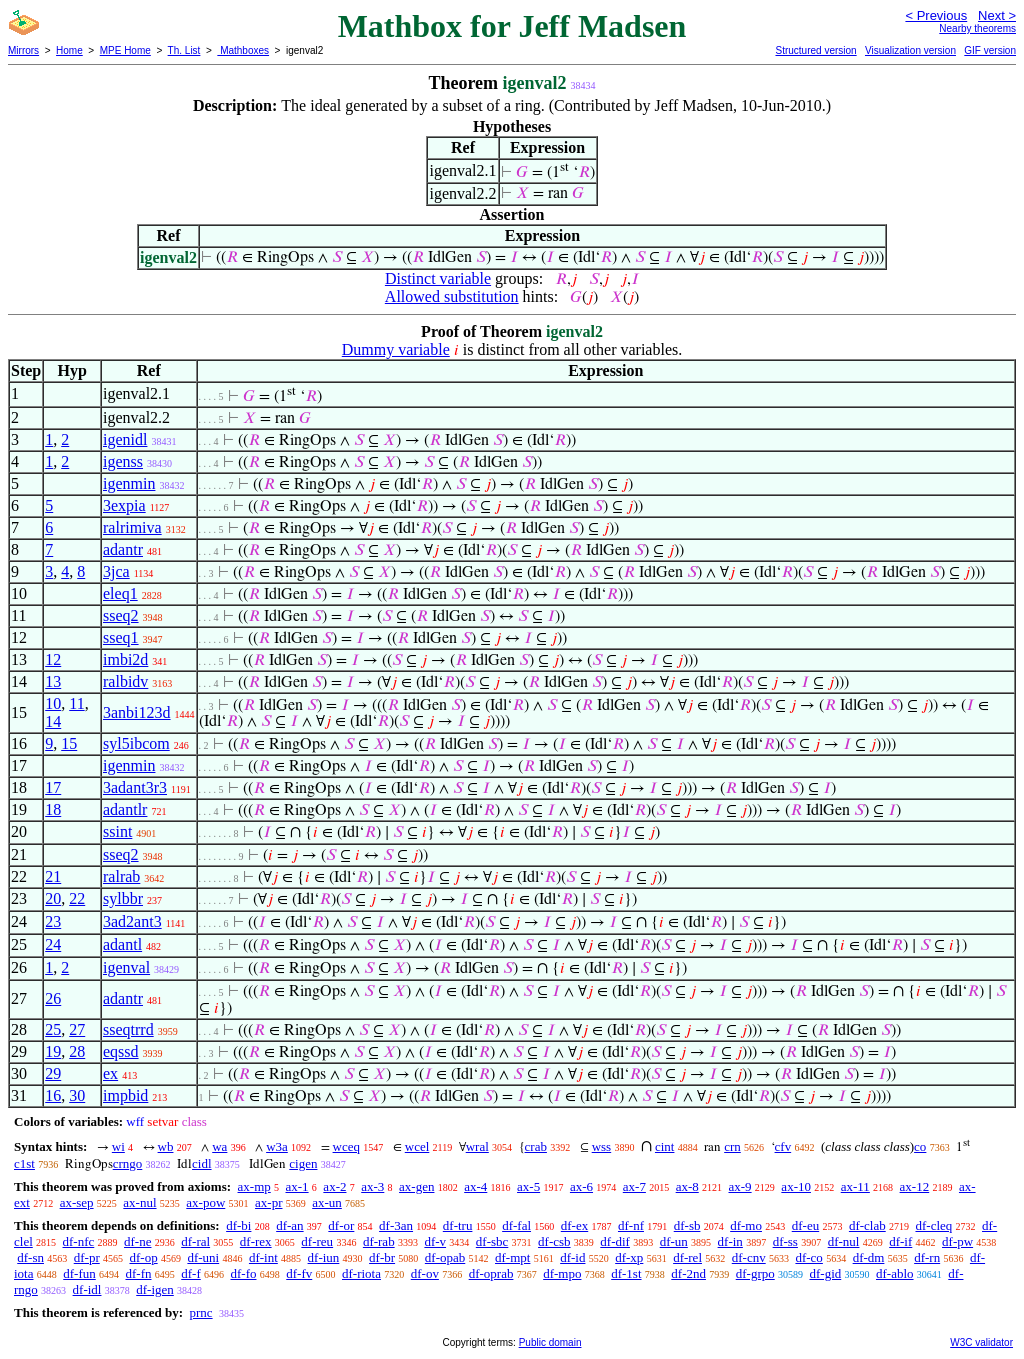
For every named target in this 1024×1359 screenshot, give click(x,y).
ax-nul (139, 1202)
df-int (263, 1257)
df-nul (844, 1241)
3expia (124, 505)
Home (69, 50)
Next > (997, 15)
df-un (674, 1241)
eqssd (121, 1051)
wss (602, 1146)
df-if (900, 1241)
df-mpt (512, 1257)
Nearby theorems (977, 28)
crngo (128, 1163)
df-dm (869, 1257)
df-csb (554, 1241)
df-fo (244, 1273)
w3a (277, 1146)
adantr (123, 549)
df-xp (629, 1257)
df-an (289, 1225)
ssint (117, 831)
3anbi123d (137, 712)
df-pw (957, 1241)
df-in (730, 1241)
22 (77, 898)
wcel (417, 1146)
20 (53, 898)
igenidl (125, 439)
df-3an (396, 1225)
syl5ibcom (136, 743)
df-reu (317, 1241)
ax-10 (796, 1186)
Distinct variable (438, 278)
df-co (808, 1257)
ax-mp (254, 1186)
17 (53, 787)
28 (77, 1051)
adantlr (125, 809)
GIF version (990, 50)
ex (110, 1073)
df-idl (87, 1289)
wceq (346, 1146)
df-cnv (749, 1257)
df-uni (203, 1257)
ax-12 (915, 1186)
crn (732, 1146)
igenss (123, 461)
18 (53, 809)
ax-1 (297, 1186)
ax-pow (205, 1202)
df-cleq (933, 1225)
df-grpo (755, 1273)
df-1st (626, 1273)
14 (53, 721)
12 (53, 659)
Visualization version (910, 50)
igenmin (129, 483)
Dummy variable (396, 349)
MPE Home (125, 50)
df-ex (574, 1225)
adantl (122, 944)
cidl (202, 1163)
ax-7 (634, 1186)
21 (53, 876)
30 (77, 1095)
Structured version (815, 50)
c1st (24, 1163)
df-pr (87, 1257)
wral (477, 1146)
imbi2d (125, 659)
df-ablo (895, 1273)
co (920, 1146)
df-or (341, 1225)
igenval (126, 967)
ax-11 (855, 1186)
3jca (116, 571)
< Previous (936, 15)
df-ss (785, 1241)
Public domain (550, 1342)
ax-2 (334, 1186)
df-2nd (688, 1273)
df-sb (687, 1225)
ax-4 (475, 1186)
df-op (143, 1257)
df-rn (927, 1257)
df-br (382, 1257)
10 (53, 703)
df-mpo (562, 1273)
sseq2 (121, 615)
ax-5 (528, 1186)
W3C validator (981, 1342)
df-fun (79, 1273)
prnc (200, 1312)
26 (53, 998)
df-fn (139, 1273)
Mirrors (23, 50)
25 (53, 1029)
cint (665, 1146)
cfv (783, 1146)
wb (166, 1146)
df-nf (631, 1225)
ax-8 (687, 1186)
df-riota (361, 1273)
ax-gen (416, 1186)
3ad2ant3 (132, 921)
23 (53, 921)
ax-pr (268, 1202)
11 (76, 703)
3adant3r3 (135, 787)
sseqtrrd (128, 1029)
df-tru (458, 1225)
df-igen (155, 1289)
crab (536, 1146)
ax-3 (372, 1186)
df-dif (615, 1241)
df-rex (256, 1241)
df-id (572, 1257)
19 (53, 1051)
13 (53, 681)
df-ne (137, 1241)
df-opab (445, 1257)
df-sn (30, 1257)
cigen (303, 1163)
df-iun (324, 1257)
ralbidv (125, 681)
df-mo (746, 1225)
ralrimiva (132, 527)
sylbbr (123, 898)
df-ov (425, 1273)
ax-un (327, 1202)
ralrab (121, 876)
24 (53, 944)
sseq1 (121, 637)
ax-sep (77, 1202)
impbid (125, 1095)
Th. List (184, 50)
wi (118, 1146)
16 (53, 1095)
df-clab (867, 1225)
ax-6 (581, 1186)
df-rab (379, 1241)
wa (219, 1146)
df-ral (195, 1241)
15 (69, 743)
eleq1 (120, 593)
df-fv (299, 1273)
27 (77, 1029)
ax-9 (740, 1186)
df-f (191, 1273)
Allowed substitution (452, 296)
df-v (435, 1241)
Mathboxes (243, 50)
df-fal (516, 1225)
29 (53, 1073)
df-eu (805, 1225)
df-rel (687, 1257)
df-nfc (79, 1241)
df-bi (238, 1225)
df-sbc (492, 1241)
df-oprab (491, 1273)
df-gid (825, 1273)
